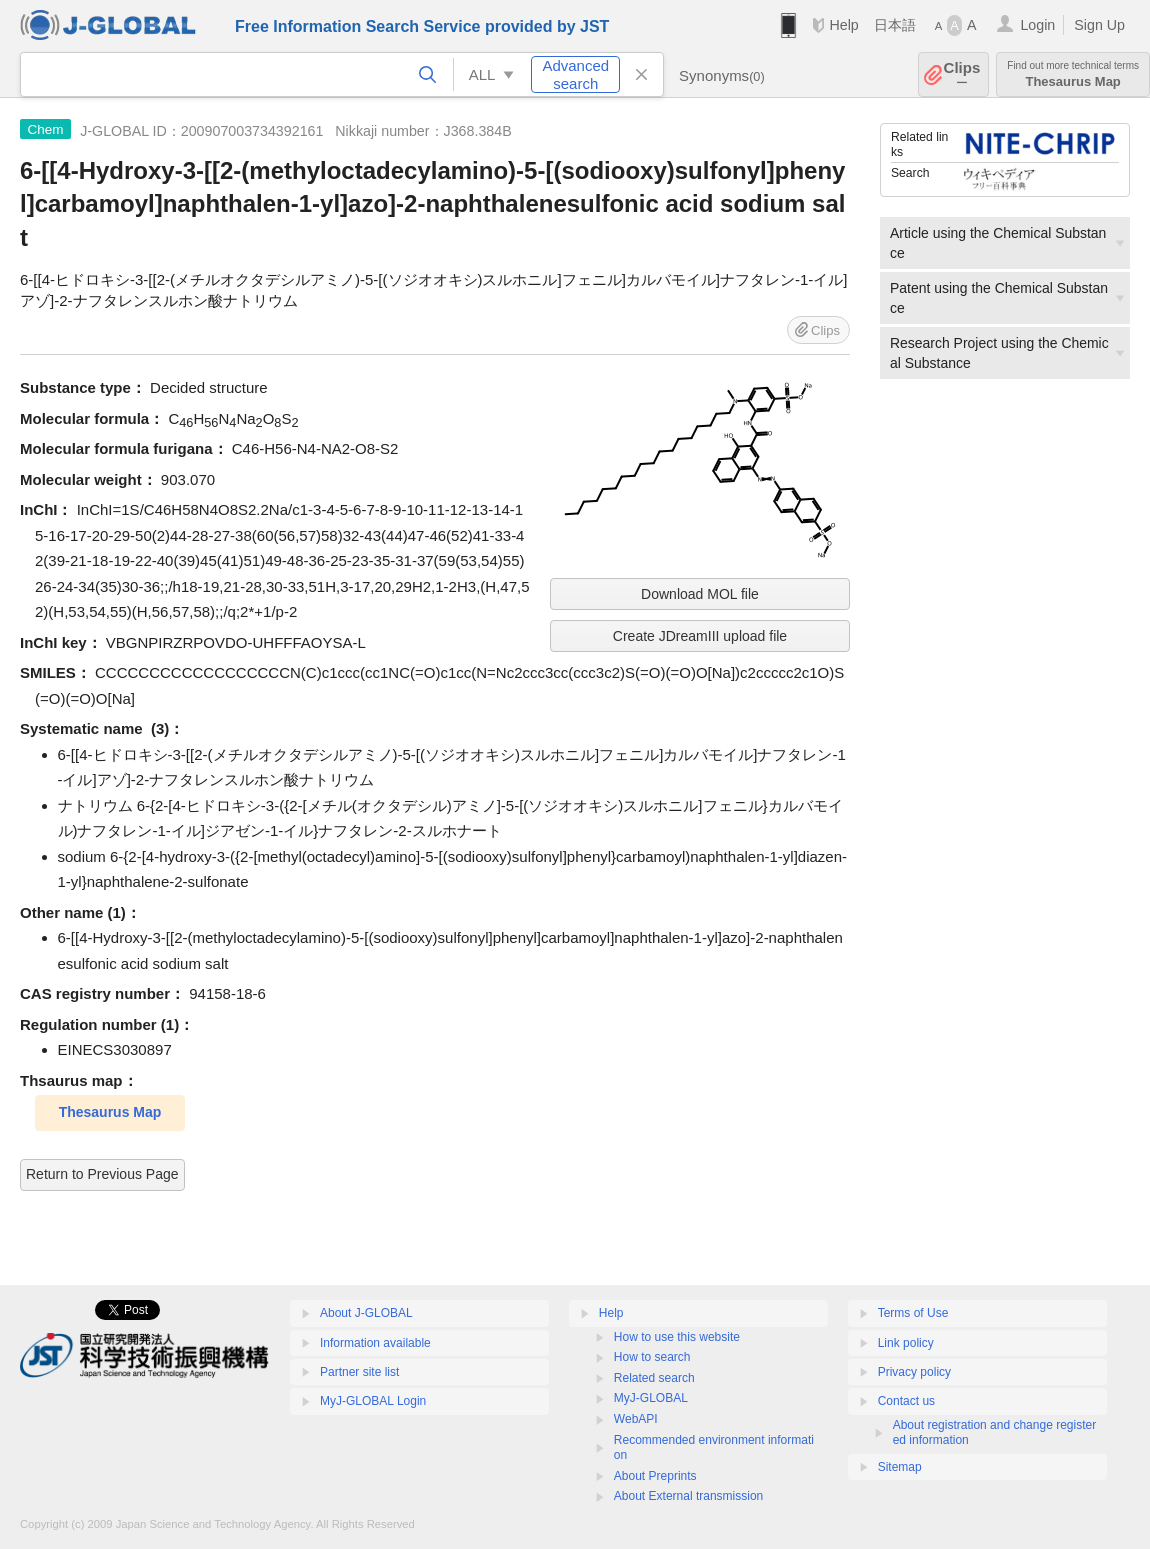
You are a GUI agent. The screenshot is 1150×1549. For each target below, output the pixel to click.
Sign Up (1099, 25)
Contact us (906, 1401)
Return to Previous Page (102, 1174)
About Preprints (655, 1476)
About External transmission (688, 1496)
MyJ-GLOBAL (651, 1398)
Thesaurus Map (1073, 74)
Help (843, 25)
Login (1037, 25)
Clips (962, 74)
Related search (654, 1378)
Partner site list (359, 1372)
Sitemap (900, 1467)
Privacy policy (914, 1372)
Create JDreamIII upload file (700, 636)
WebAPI (636, 1419)
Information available (375, 1343)
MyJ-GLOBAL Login (373, 1401)
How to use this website (677, 1337)
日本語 (895, 25)
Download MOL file (700, 594)
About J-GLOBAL (366, 1313)
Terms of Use (913, 1313)
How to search (652, 1357)
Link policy (906, 1343)
